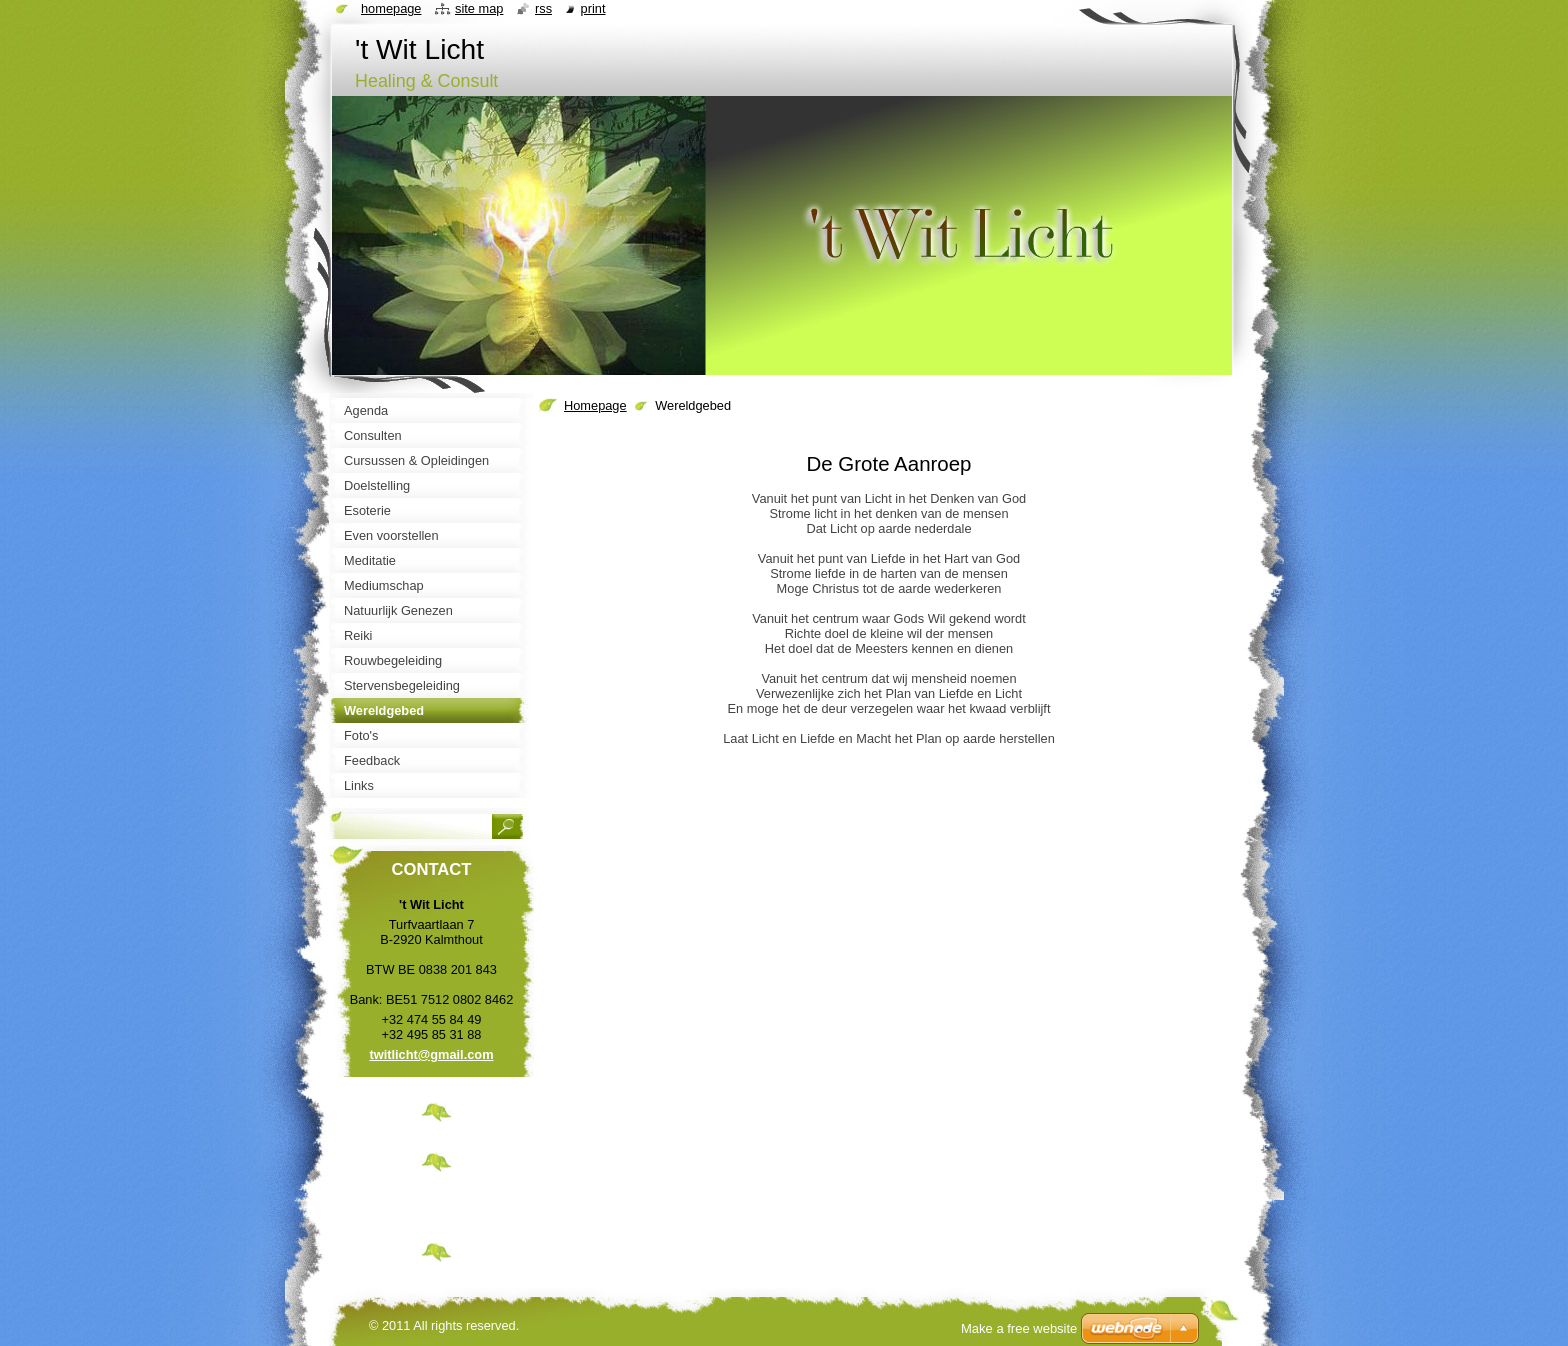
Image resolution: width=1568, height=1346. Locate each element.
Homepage (595, 405)
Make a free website (1019, 1328)
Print (593, 8)
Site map (479, 8)
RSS (543, 8)
